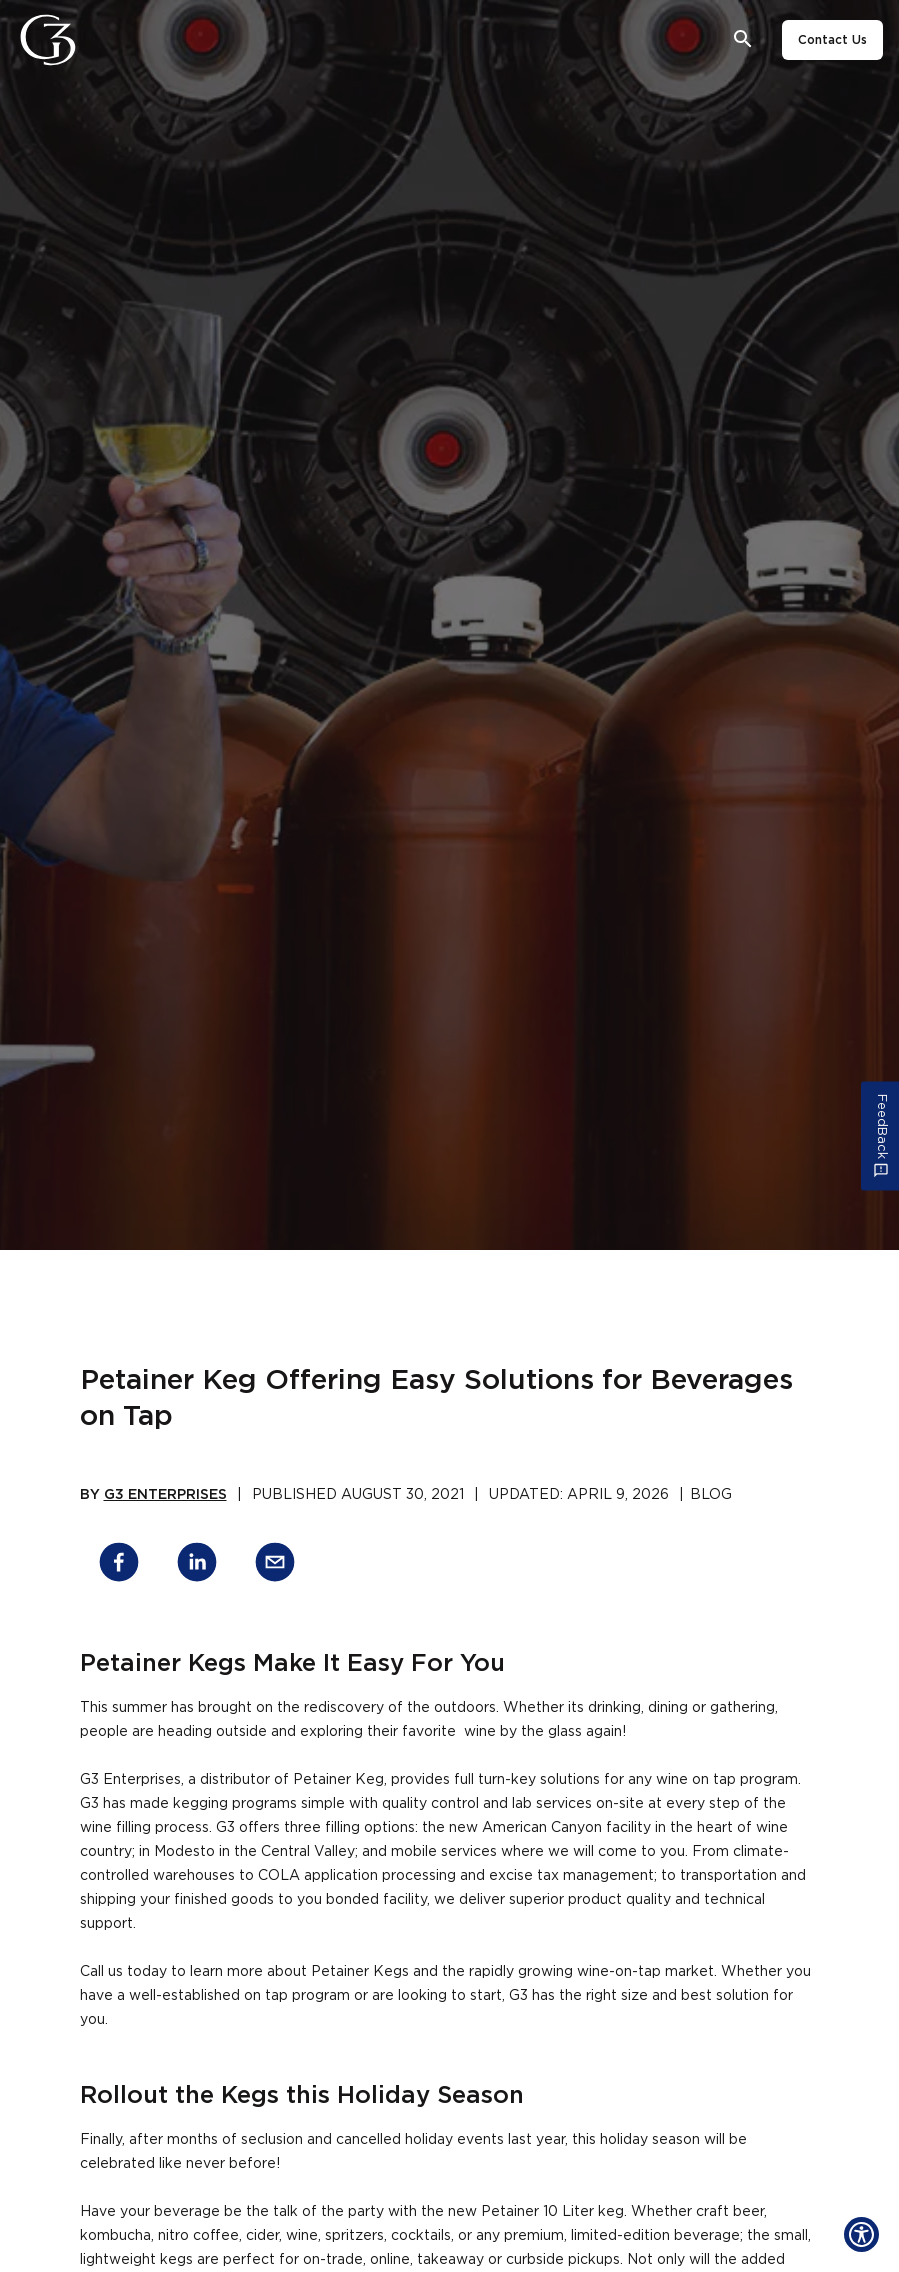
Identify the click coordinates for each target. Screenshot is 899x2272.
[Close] (103, 40)
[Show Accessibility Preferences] (861, 2234)
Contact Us (832, 40)
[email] (275, 1565)
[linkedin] (197, 1565)
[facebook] (119, 1565)
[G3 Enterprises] (54, 40)
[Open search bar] (743, 39)
